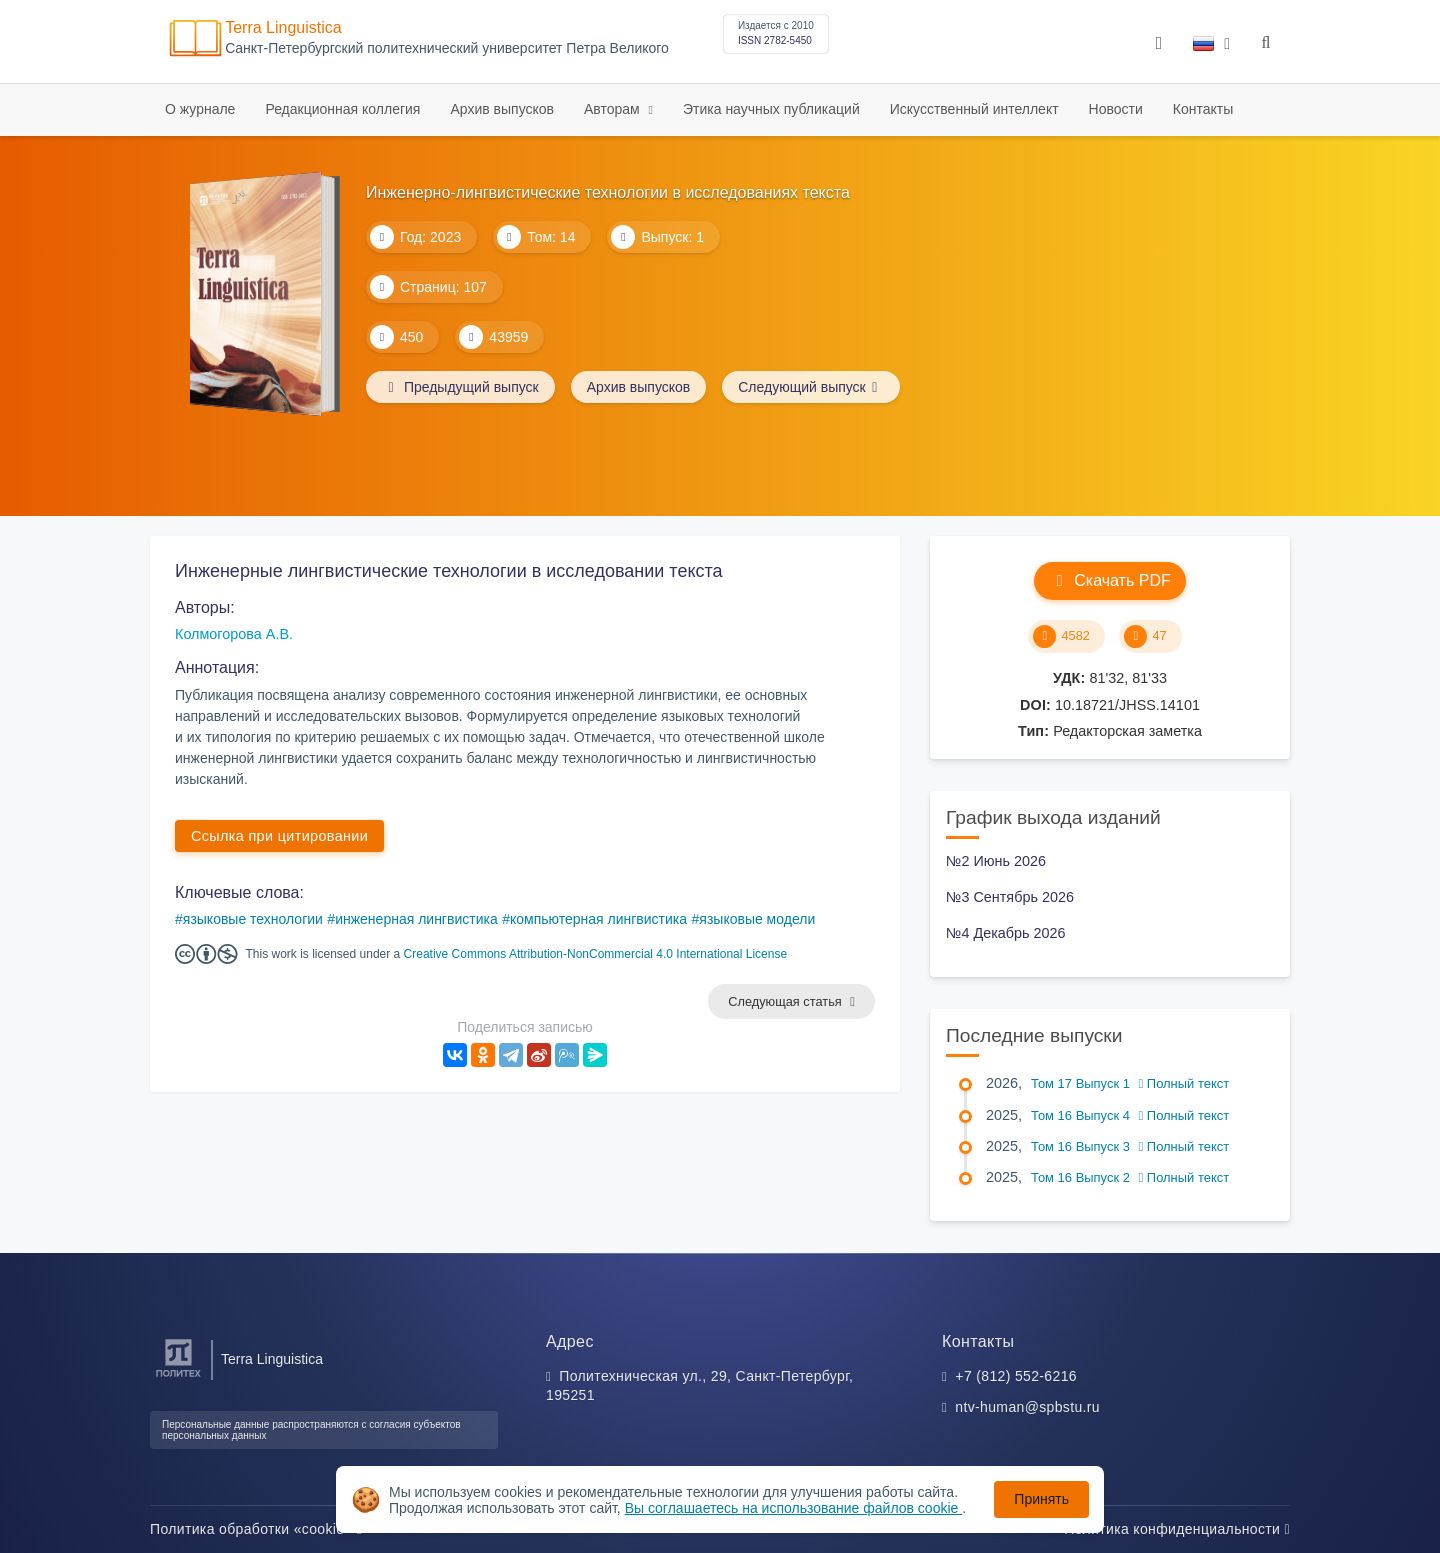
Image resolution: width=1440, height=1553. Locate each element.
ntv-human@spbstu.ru (1027, 1407)
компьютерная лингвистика (598, 919)
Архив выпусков (502, 109)
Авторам (614, 109)
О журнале (200, 109)
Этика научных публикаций (771, 109)
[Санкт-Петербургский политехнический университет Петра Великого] (178, 1377)
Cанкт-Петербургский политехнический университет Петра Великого (447, 48)
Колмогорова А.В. (234, 634)
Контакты (1203, 109)
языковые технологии (253, 919)
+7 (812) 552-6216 (1016, 1376)
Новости (1116, 109)
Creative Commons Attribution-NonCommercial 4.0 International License (596, 954)
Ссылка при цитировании (279, 836)
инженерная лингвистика (416, 919)
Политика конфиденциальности (1177, 1529)
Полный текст (1184, 1083)
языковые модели (757, 919)
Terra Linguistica (283, 27)
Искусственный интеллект (974, 109)
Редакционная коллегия (342, 109)
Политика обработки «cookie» (256, 1529)
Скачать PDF (1109, 580)
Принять (1041, 1499)
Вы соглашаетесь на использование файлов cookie (794, 1508)
